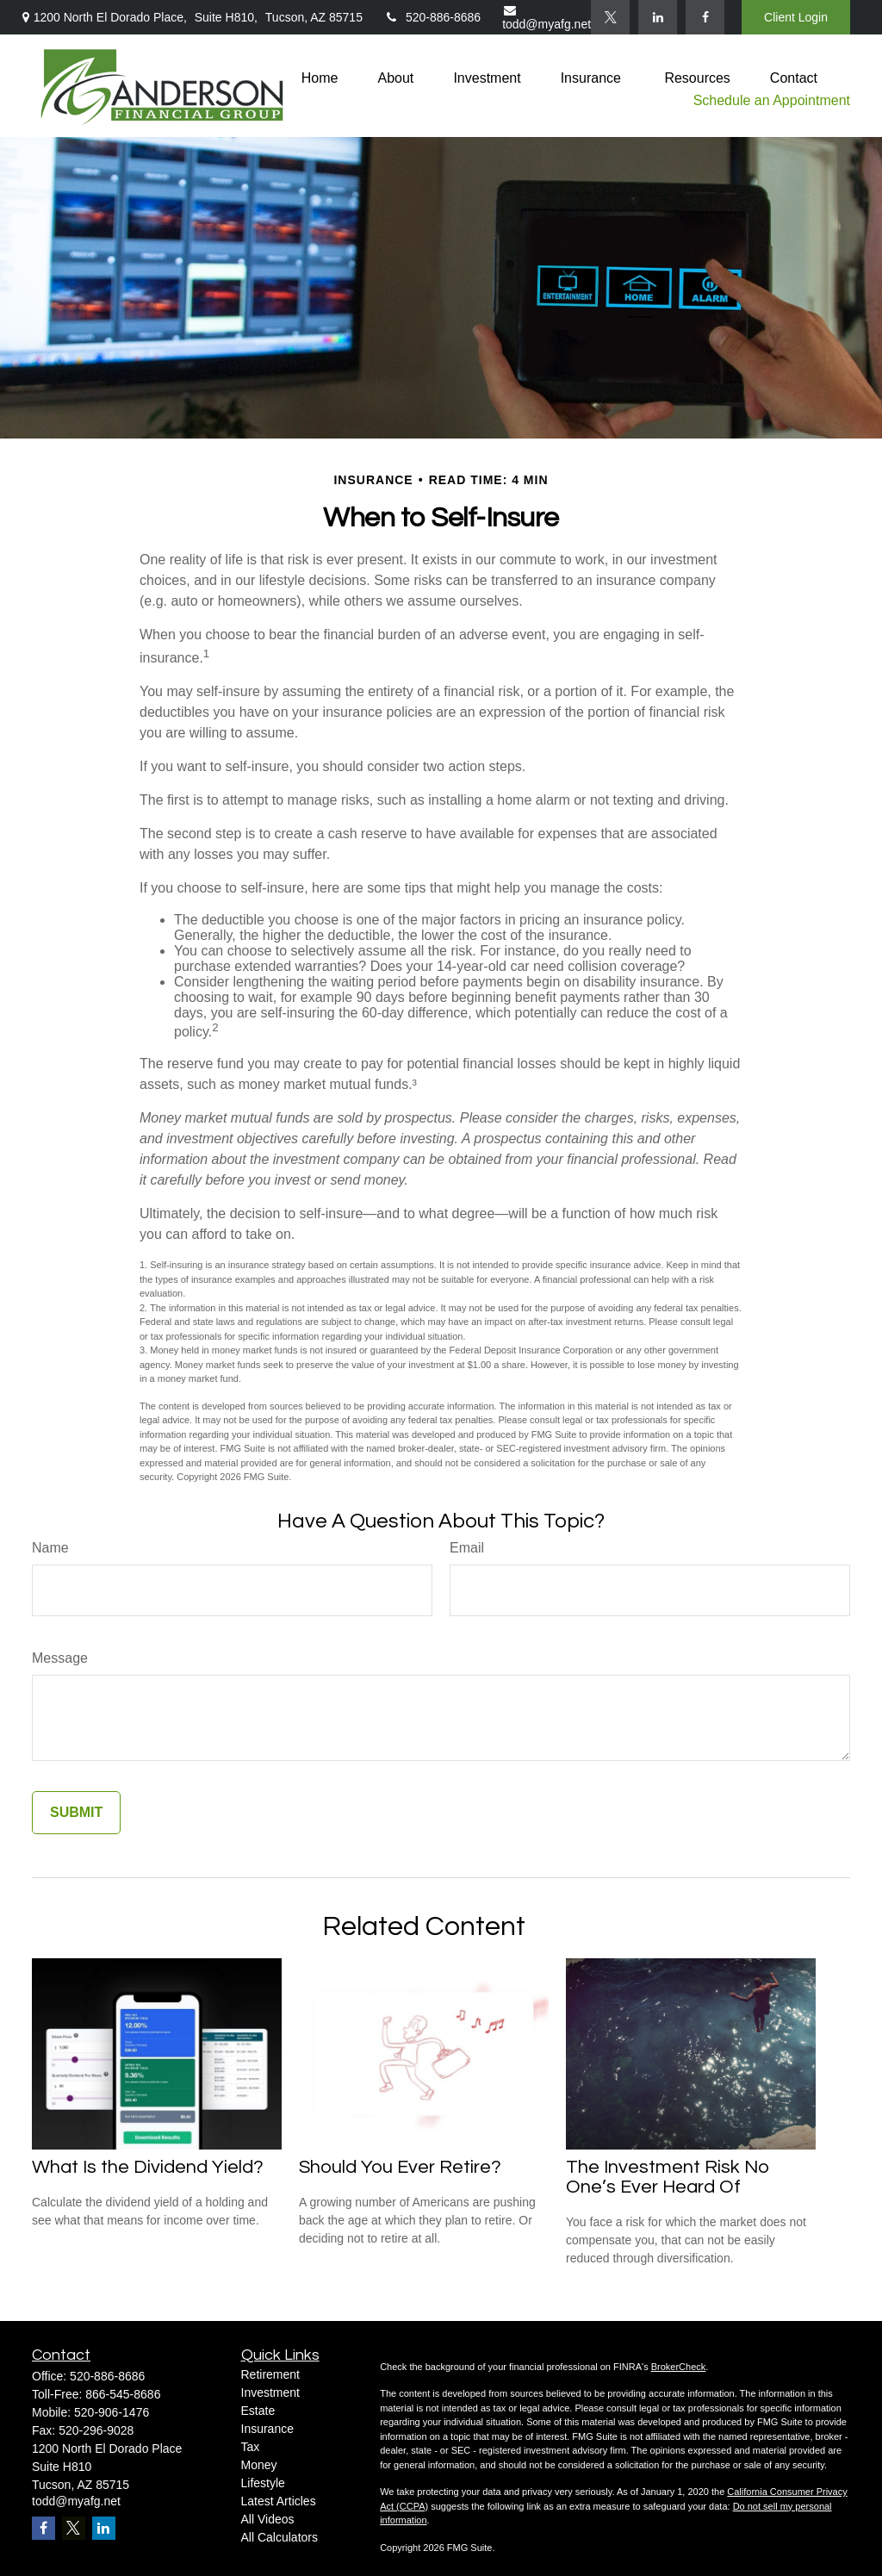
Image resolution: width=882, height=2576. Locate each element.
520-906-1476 (111, 2412)
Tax (250, 2447)
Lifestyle (263, 2483)
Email (467, 1547)
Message (60, 1658)
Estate (258, 2410)
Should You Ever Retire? (400, 2167)
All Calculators (279, 2537)
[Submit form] (76, 1812)
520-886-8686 (432, 17)
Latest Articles (278, 2501)
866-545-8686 (122, 2394)
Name (50, 1547)
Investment (270, 2392)
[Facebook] (705, 17)
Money (259, 2465)
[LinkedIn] (657, 17)
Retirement (270, 2374)
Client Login (796, 17)
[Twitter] (610, 17)
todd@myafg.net (546, 17)
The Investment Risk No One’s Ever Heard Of (668, 2177)
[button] (320, 78)
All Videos (268, 2519)
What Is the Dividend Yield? (148, 2167)
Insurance (267, 2429)
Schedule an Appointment (771, 100)
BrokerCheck (678, 2366)
